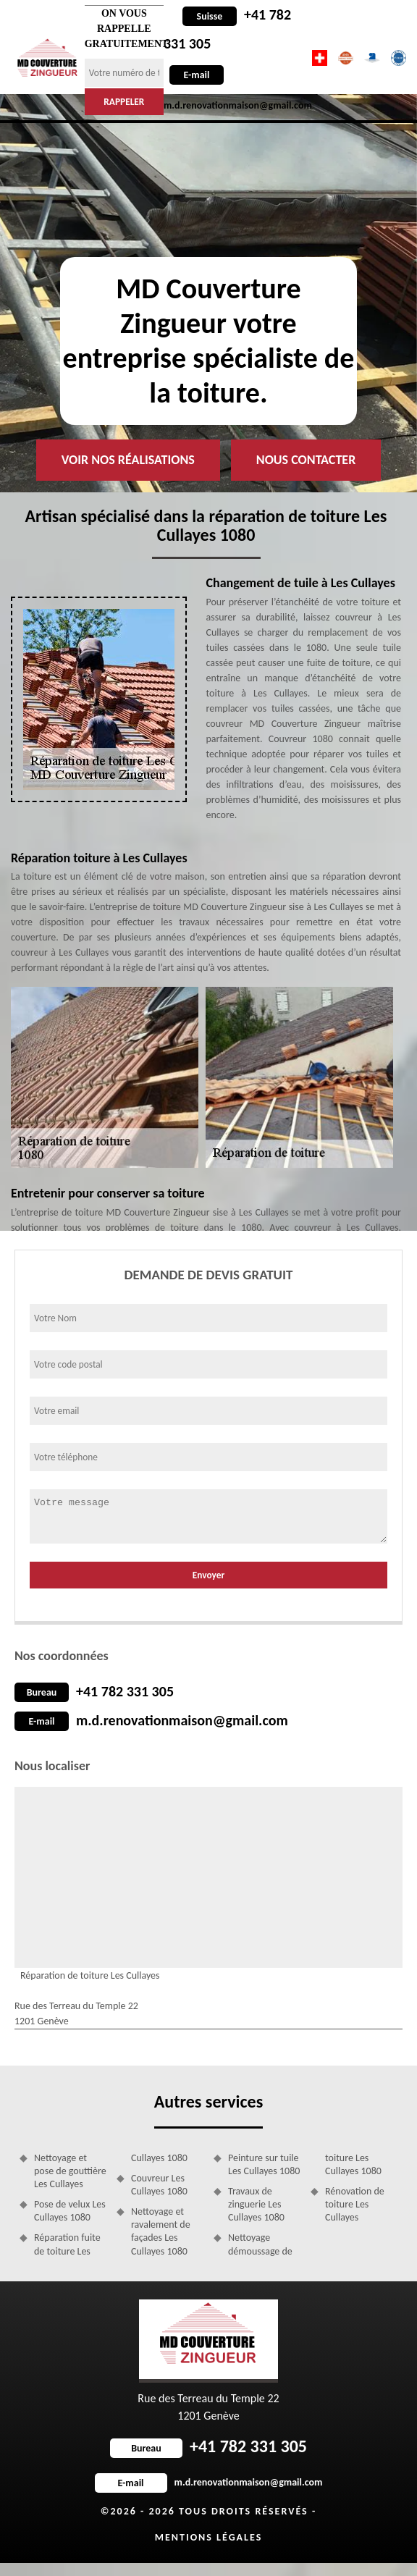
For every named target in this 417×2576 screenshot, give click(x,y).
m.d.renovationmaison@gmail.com (182, 1720)
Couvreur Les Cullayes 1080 (159, 2184)
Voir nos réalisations (128, 460)
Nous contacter (305, 460)
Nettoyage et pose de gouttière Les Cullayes (70, 2171)
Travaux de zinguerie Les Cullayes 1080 (256, 2204)
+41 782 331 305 (125, 1691)
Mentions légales (209, 2537)
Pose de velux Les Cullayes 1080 (70, 2210)
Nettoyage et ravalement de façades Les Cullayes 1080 (160, 2231)
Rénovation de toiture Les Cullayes (354, 2204)
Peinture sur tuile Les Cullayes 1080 (264, 2164)
